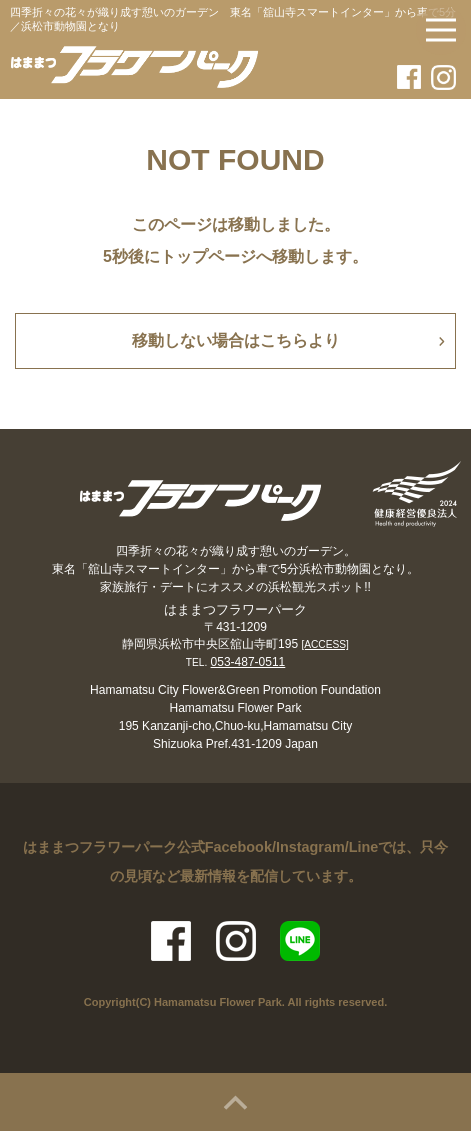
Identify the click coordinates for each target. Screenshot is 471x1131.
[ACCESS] (325, 644)
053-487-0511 (248, 662)
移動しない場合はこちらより (236, 340)
